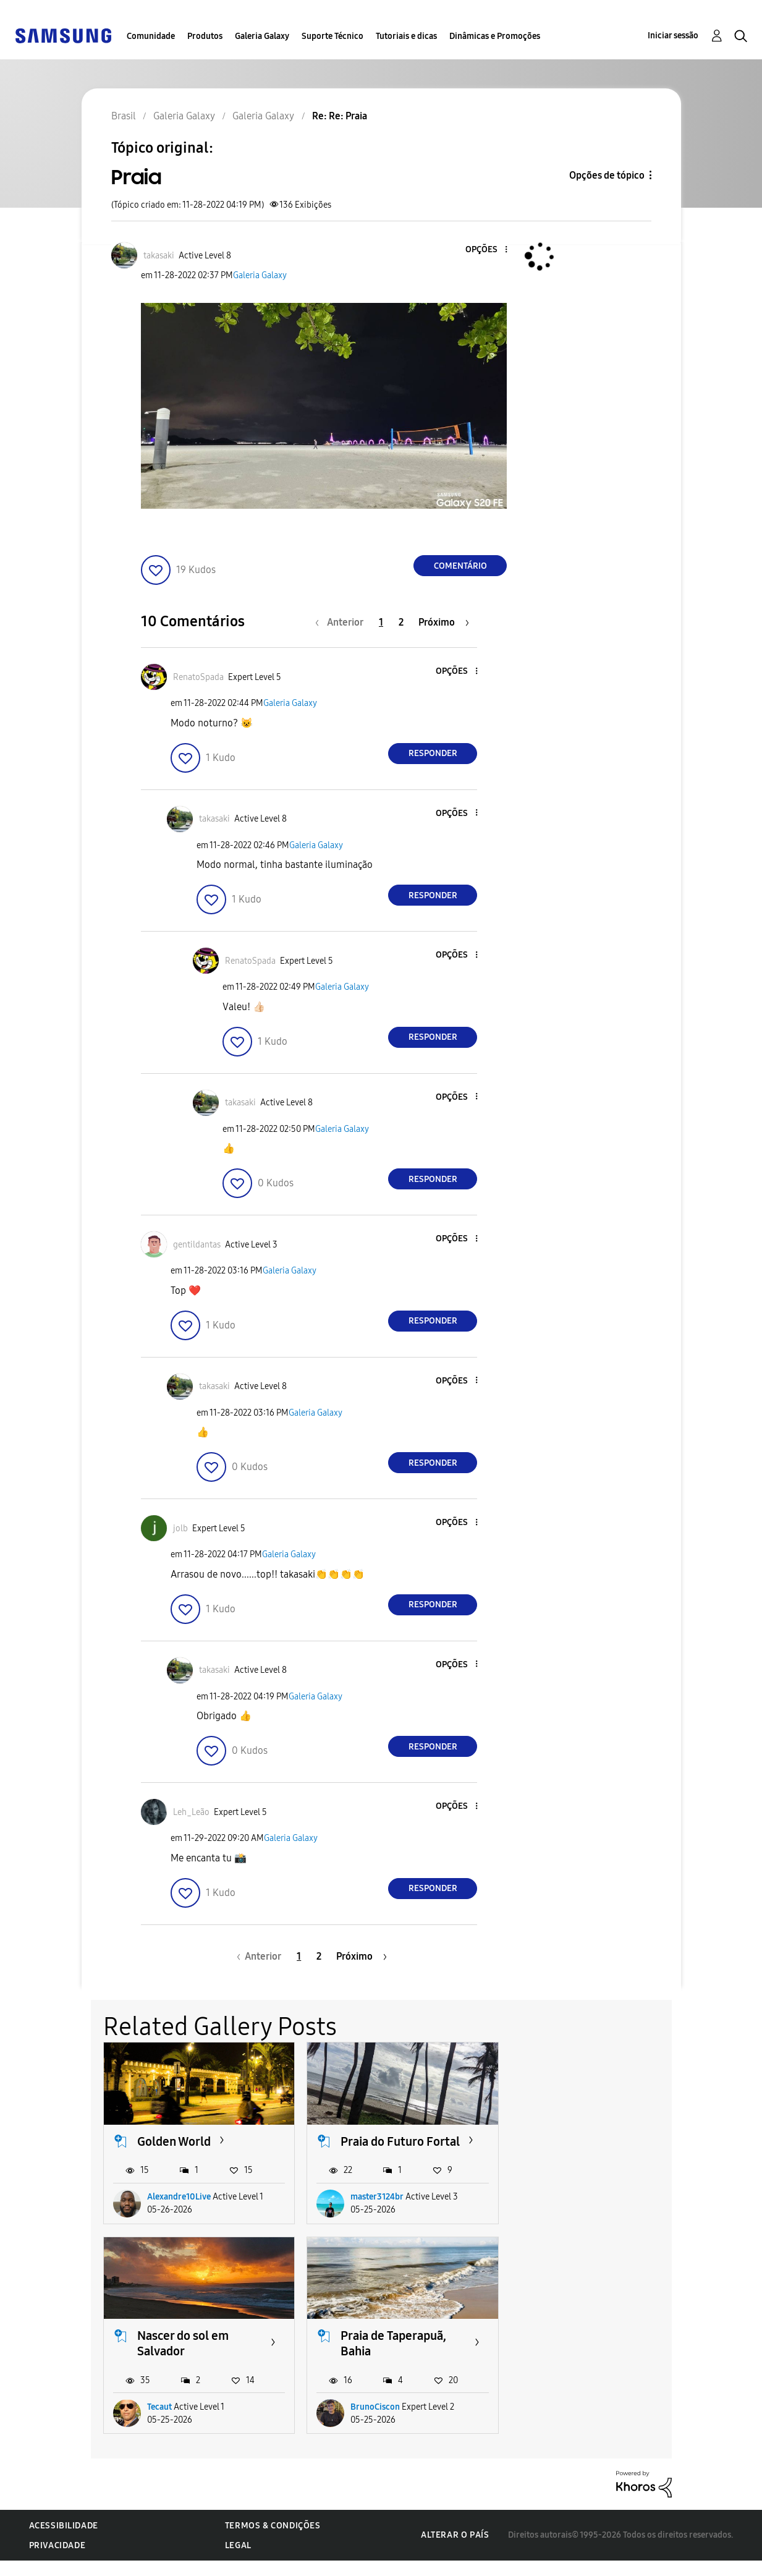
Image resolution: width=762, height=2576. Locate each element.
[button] (485, 250)
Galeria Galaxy (262, 36)
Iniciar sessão (673, 35)
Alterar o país (455, 2550)
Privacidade (57, 2561)
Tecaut (566, 2212)
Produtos (204, 36)
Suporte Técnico (332, 36)
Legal (238, 2561)
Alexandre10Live (179, 2212)
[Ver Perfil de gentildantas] (197, 1244)
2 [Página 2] (401, 622)
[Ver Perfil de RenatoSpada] (198, 677)
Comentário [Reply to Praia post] (460, 566)
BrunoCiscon (172, 2422)
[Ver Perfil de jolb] (180, 1528)
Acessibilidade (63, 2541)
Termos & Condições (273, 2541)
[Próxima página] (443, 622)
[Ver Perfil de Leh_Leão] (191, 1812)
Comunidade (151, 36)
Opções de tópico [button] (607, 175)
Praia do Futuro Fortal (400, 2141)
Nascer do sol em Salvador (590, 2149)
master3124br (377, 2212)
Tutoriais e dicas (406, 36)
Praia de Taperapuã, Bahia (190, 2359)
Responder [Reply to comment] (433, 753)
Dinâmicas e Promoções (494, 36)
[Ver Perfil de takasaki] (158, 255)
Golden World (174, 2141)
